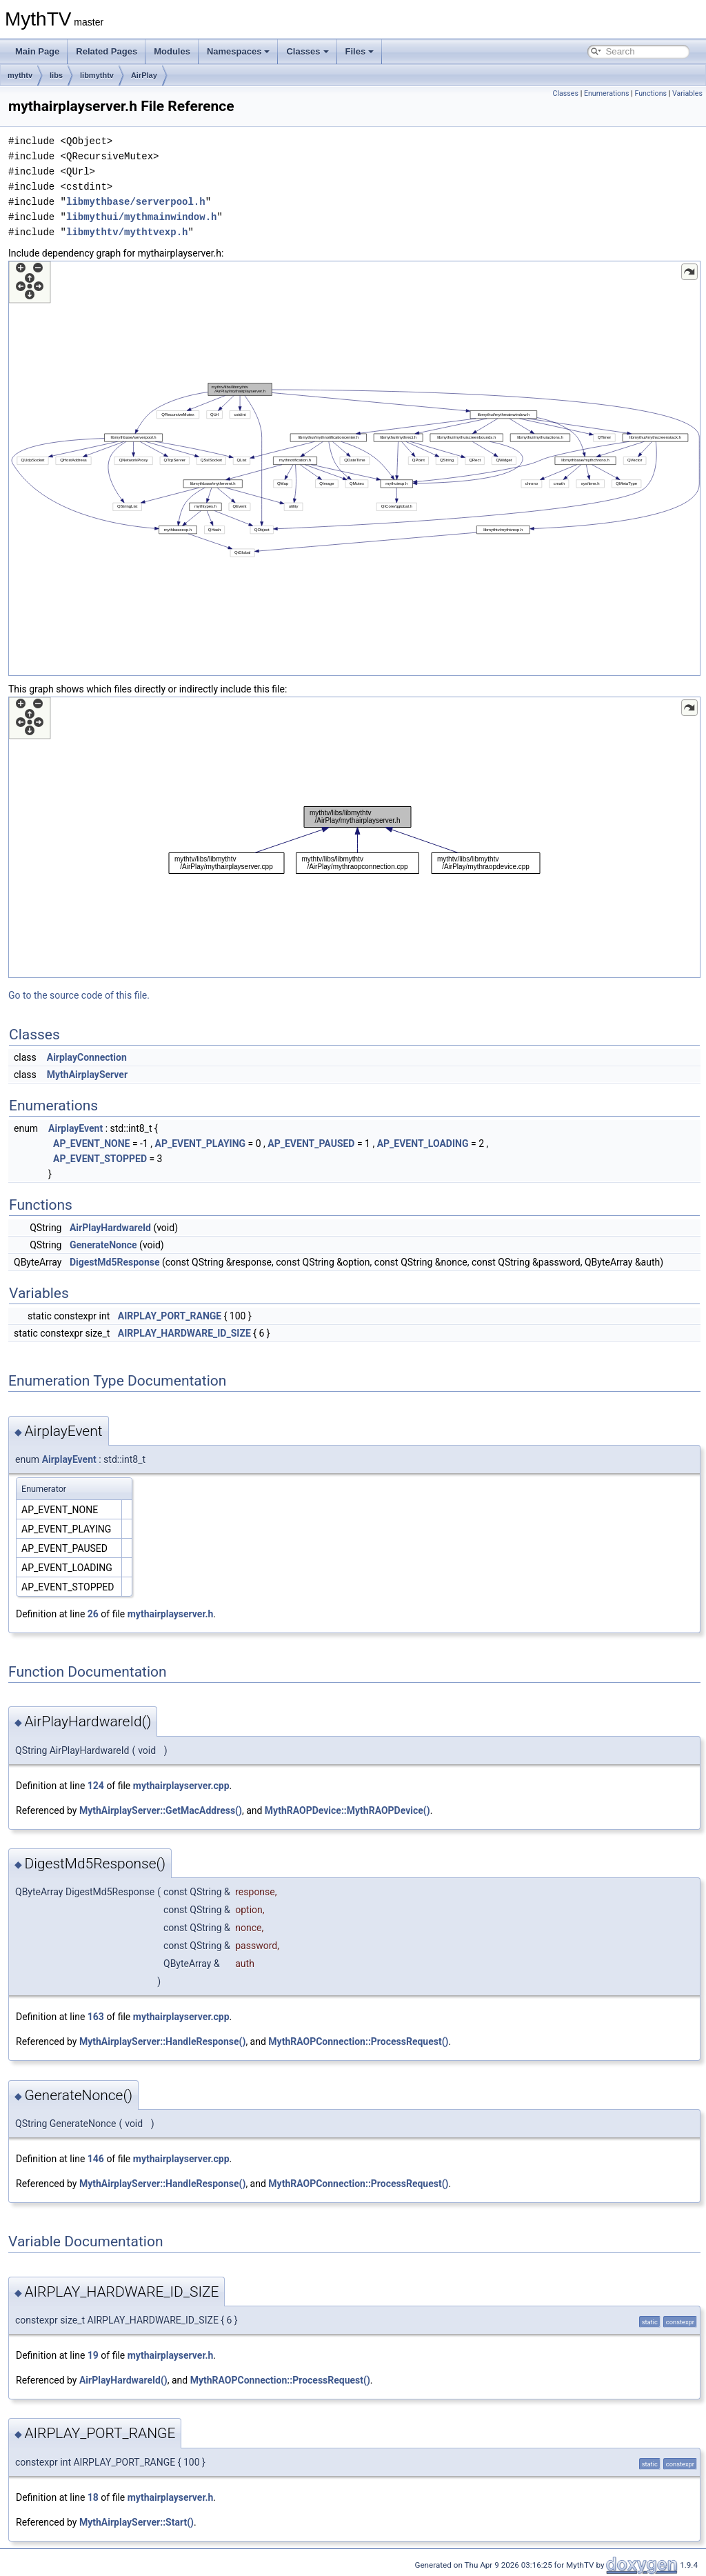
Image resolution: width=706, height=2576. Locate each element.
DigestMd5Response (115, 1262)
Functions (650, 93)
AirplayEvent (75, 1128)
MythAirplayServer (87, 1074)
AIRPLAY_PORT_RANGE (169, 1315)
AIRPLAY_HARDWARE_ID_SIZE (184, 1333)
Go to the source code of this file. (79, 995)
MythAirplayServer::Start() (136, 2522)
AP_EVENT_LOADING (423, 1143)
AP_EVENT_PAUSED (311, 1143)
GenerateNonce (103, 1244)
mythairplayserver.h (171, 1613)
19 (93, 2355)
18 (93, 2497)
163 (96, 2016)
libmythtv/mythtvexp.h (127, 232)
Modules (172, 51)
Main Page (37, 51)
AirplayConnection (87, 1057)
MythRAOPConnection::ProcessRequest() (358, 2041)
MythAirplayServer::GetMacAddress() (160, 1810)
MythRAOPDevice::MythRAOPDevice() (347, 1810)
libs (56, 75)
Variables (687, 93)
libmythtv (97, 75)
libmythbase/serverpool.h (135, 201)
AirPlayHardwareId (110, 1227)
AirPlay (144, 75)
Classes (307, 51)
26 (93, 1613)
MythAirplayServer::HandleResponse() (162, 2041)
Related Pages (106, 51)
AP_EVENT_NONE (91, 1143)
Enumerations (606, 93)
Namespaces (238, 51)
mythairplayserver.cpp (181, 1785)
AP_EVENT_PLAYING (200, 1143)
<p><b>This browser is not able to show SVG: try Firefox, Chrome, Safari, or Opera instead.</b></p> (354, 468)
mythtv (20, 75)
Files (359, 51)
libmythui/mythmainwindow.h (141, 216)
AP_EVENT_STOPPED (100, 1158)
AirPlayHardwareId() (123, 2380)
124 (96, 1785)
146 (96, 2158)
